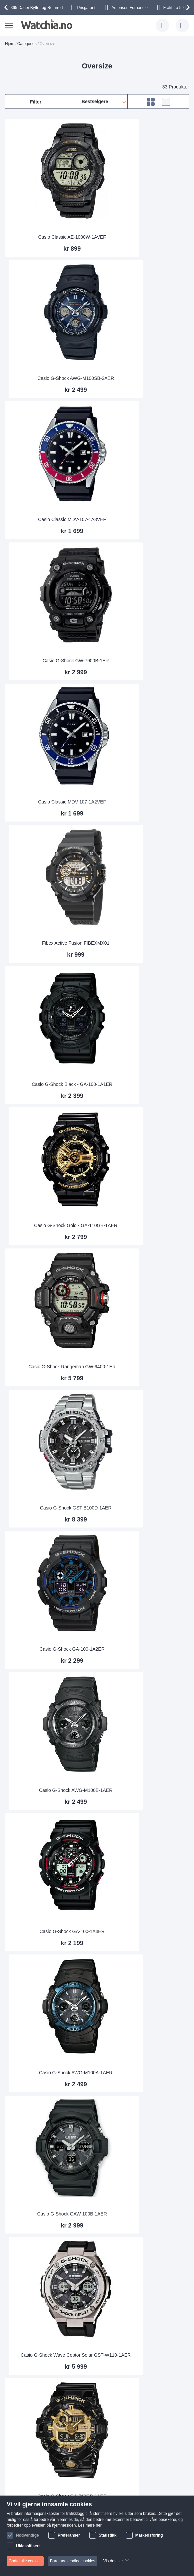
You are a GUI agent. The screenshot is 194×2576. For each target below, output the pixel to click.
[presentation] (7, 7)
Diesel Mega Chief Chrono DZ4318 (50, 1967)
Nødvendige (27, 2535)
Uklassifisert (28, 2546)
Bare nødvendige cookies (72, 2561)
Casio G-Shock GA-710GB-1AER (50, 1299)
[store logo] (46, 24)
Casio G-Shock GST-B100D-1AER (144, 764)
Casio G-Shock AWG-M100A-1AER (143, 1031)
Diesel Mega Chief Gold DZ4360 (144, 1566)
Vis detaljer (113, 2561)
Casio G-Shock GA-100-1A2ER (50, 897)
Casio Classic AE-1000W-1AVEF (50, 229)
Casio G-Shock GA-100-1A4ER (50, 1031)
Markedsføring (149, 2535)
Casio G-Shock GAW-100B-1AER (50, 1165)
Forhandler (130, 7)
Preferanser (69, 2535)
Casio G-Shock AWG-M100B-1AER (143, 897)
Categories (27, 43)
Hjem (9, 43)
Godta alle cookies (25, 2561)
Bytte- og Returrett (37, 7)
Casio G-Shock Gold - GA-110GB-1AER (144, 630)
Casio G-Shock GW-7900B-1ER (144, 363)
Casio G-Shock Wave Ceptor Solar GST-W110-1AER (144, 1162)
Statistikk (107, 2535)
